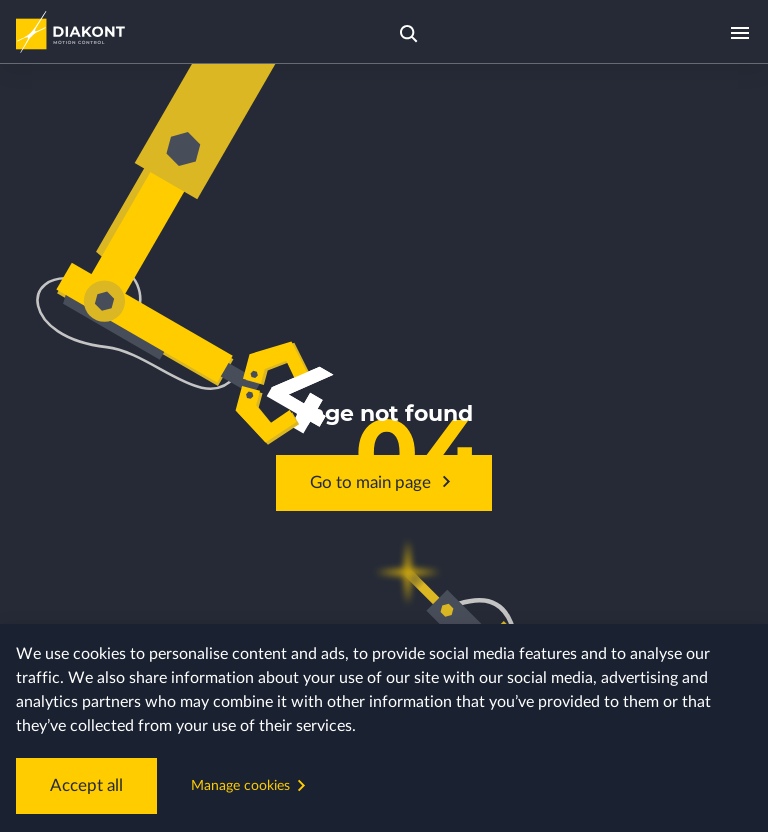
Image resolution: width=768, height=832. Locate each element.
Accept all (78, 791)
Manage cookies (235, 790)
